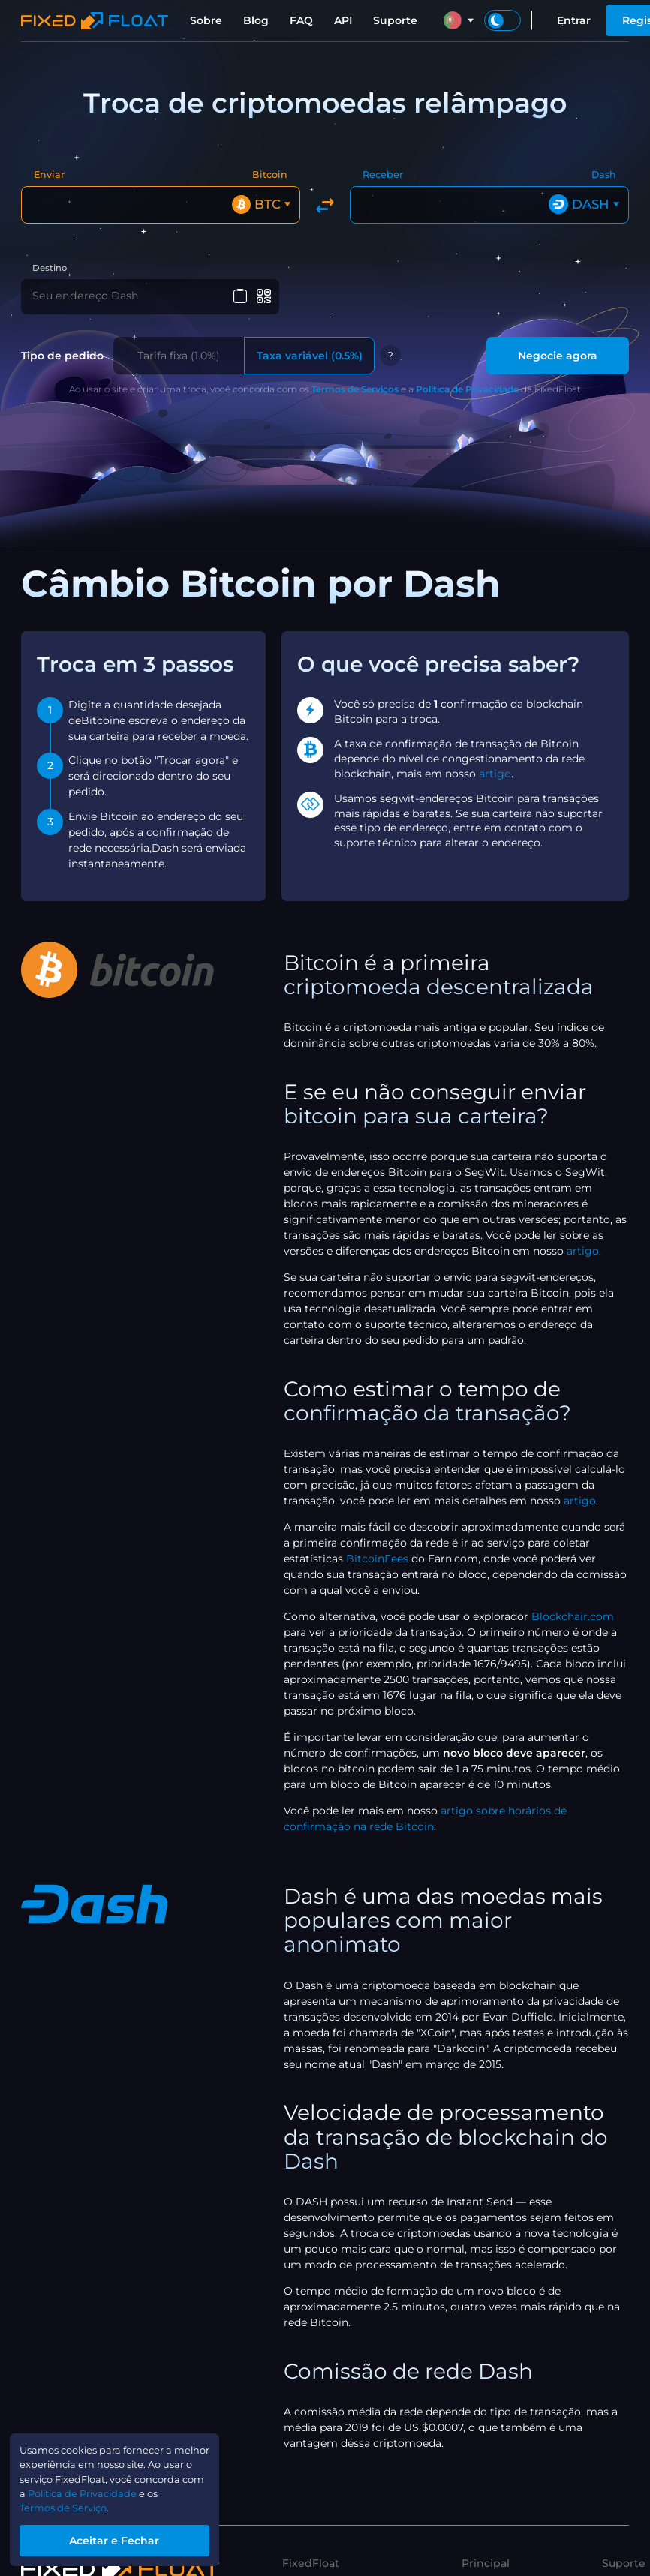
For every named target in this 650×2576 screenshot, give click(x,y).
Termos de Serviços (355, 390)
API (343, 20)
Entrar (574, 20)
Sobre (206, 20)
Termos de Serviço (69, 2504)
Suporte (395, 20)
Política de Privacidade (467, 390)
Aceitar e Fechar (124, 2538)
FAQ (301, 20)
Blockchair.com (572, 1618)
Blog (256, 20)
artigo (495, 774)
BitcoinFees (377, 1560)
